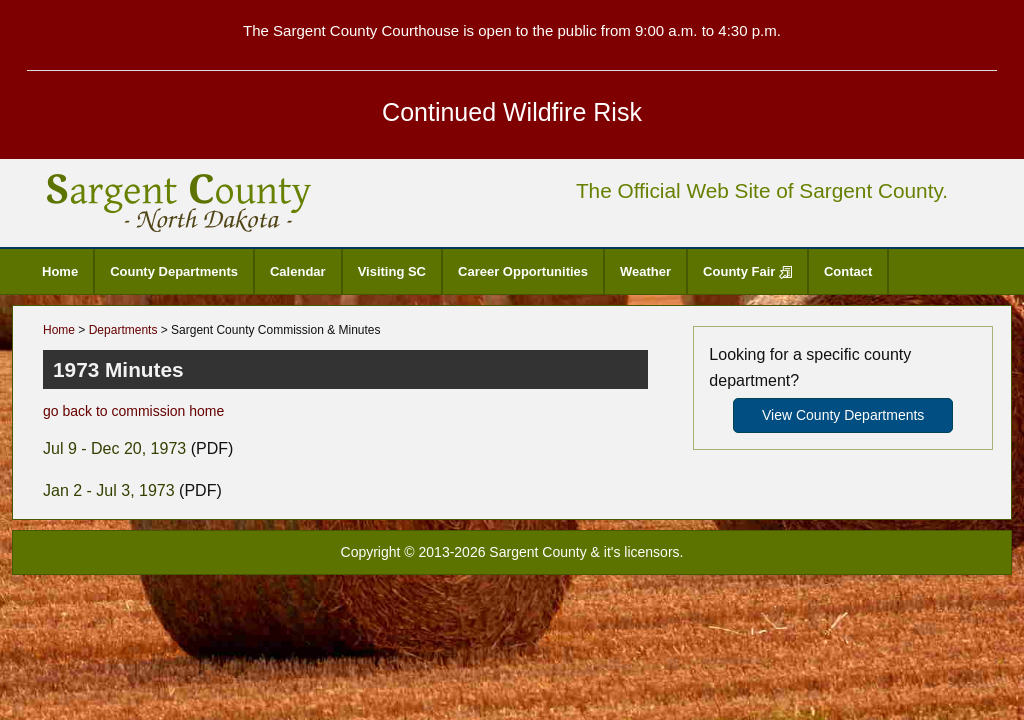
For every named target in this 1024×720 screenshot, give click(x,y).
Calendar (298, 271)
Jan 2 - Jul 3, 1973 (109, 490)
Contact (848, 271)
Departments (123, 330)
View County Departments (843, 415)
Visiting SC (392, 271)
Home (60, 271)
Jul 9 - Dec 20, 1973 (114, 448)
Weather (645, 271)
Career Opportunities (523, 271)
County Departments (174, 271)
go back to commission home (133, 411)
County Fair (747, 271)
